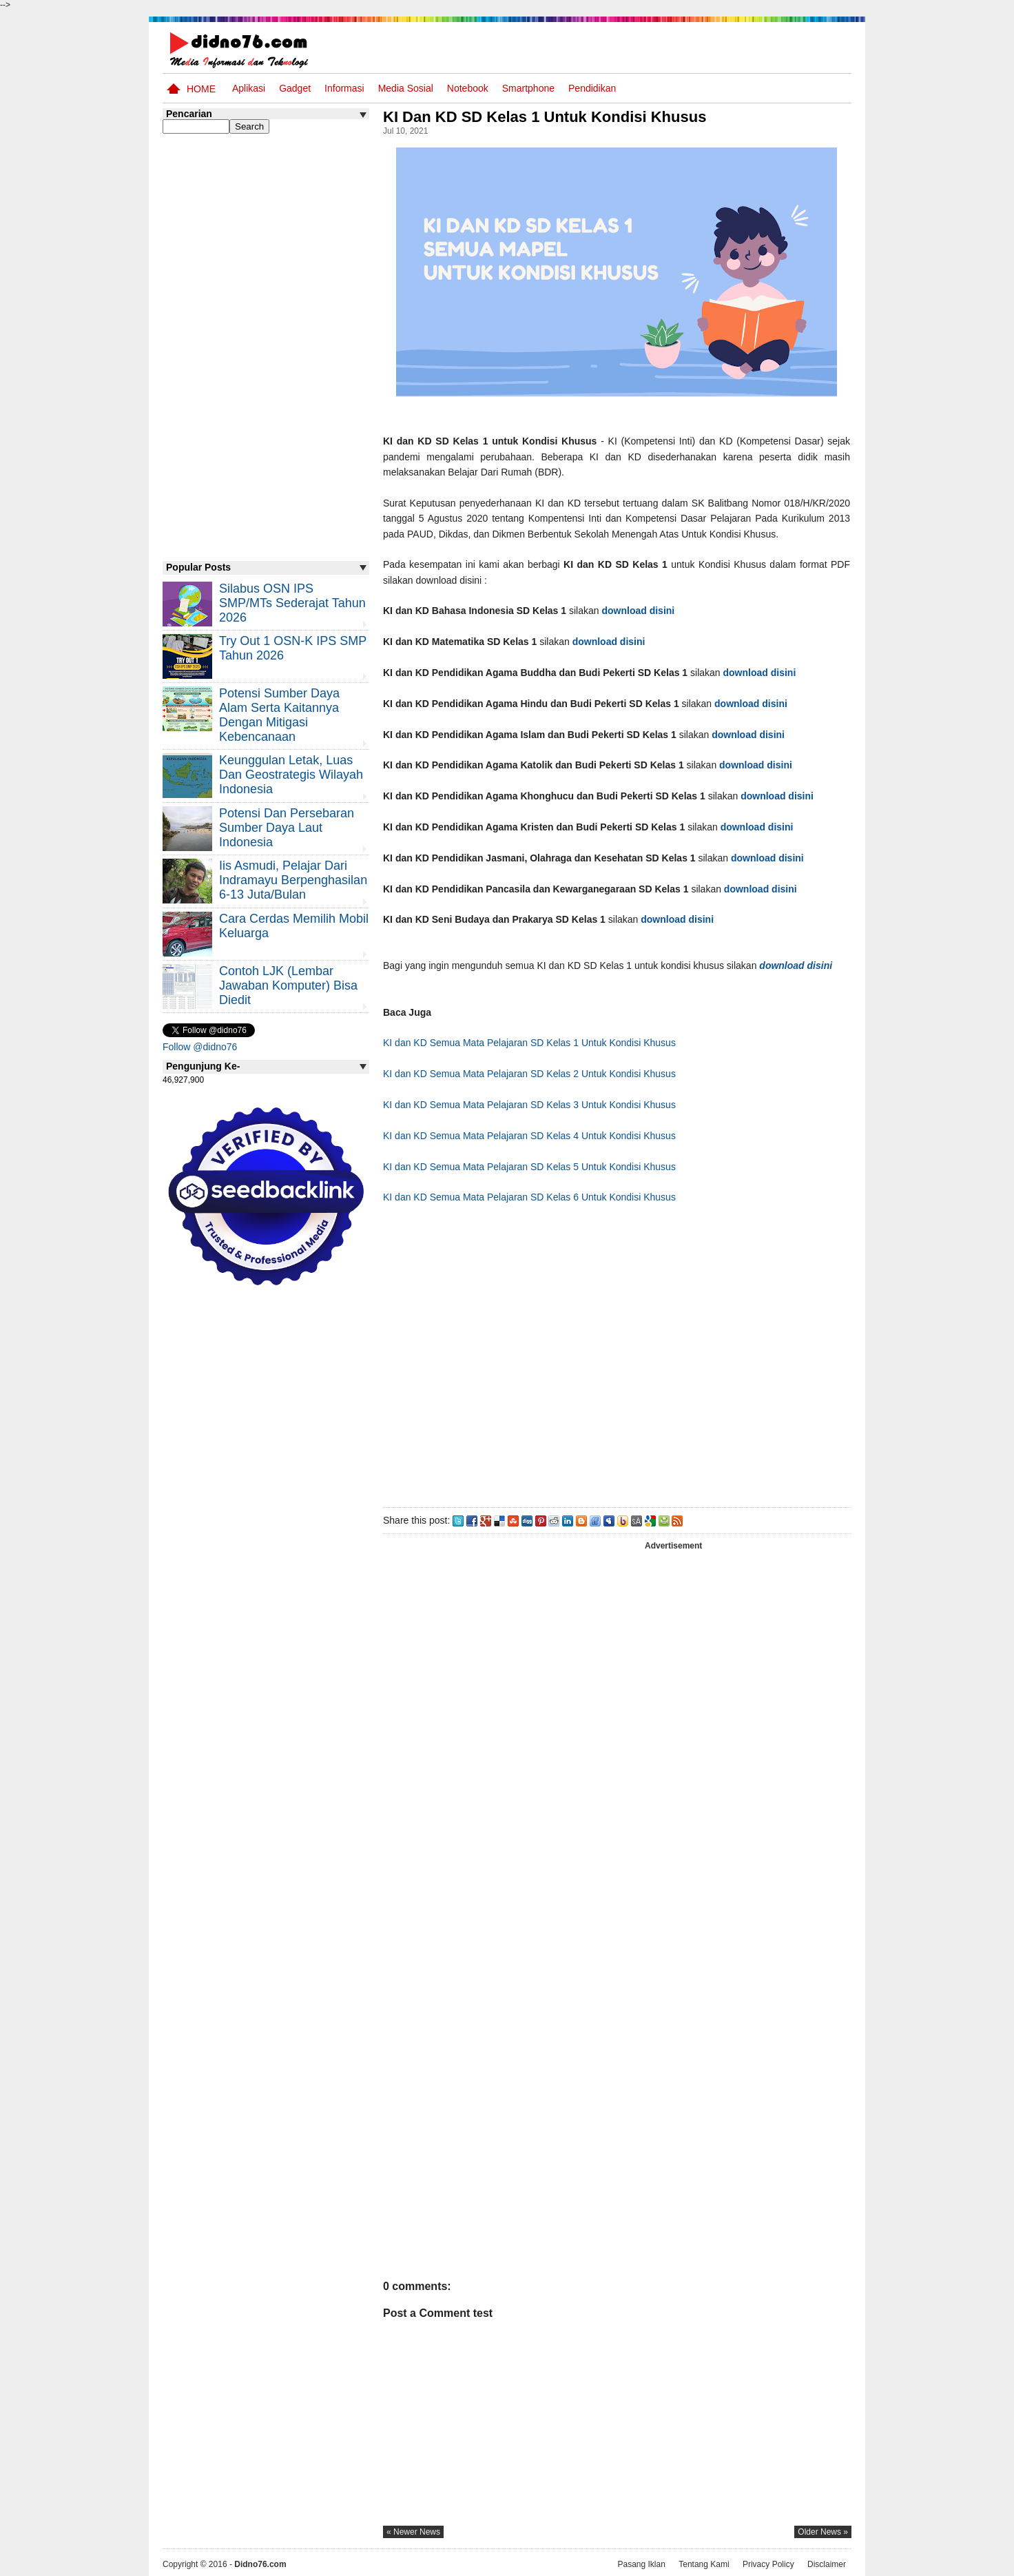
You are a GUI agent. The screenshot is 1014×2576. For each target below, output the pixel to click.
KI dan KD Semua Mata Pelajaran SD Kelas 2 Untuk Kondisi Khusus (529, 1073)
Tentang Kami (704, 2564)
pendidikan (592, 88)
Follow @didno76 (200, 1046)
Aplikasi (248, 88)
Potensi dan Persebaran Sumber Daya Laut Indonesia (286, 827)
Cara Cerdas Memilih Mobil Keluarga (294, 926)
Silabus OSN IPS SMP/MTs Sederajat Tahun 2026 (292, 603)
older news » (823, 2532)
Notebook (467, 88)
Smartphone (528, 88)
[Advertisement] (616, 1360)
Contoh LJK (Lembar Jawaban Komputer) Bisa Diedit (288, 985)
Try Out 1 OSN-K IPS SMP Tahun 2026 (292, 648)
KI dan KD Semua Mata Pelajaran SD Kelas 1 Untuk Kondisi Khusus (529, 1042)
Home (201, 88)
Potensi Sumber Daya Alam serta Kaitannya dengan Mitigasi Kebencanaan (279, 715)
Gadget (295, 88)
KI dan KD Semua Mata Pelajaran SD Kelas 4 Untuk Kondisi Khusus (529, 1135)
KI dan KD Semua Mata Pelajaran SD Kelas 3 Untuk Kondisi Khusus (529, 1104)
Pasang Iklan (641, 2564)
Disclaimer (826, 2564)
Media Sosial (405, 88)
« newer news (413, 2532)
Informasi (344, 88)
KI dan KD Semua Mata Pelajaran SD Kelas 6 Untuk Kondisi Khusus (529, 1197)
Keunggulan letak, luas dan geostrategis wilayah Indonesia (291, 774)
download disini (637, 610)
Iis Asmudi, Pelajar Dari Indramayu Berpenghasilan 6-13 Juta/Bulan (293, 880)
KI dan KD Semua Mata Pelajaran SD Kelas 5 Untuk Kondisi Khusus (529, 1166)
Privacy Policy (768, 2564)
